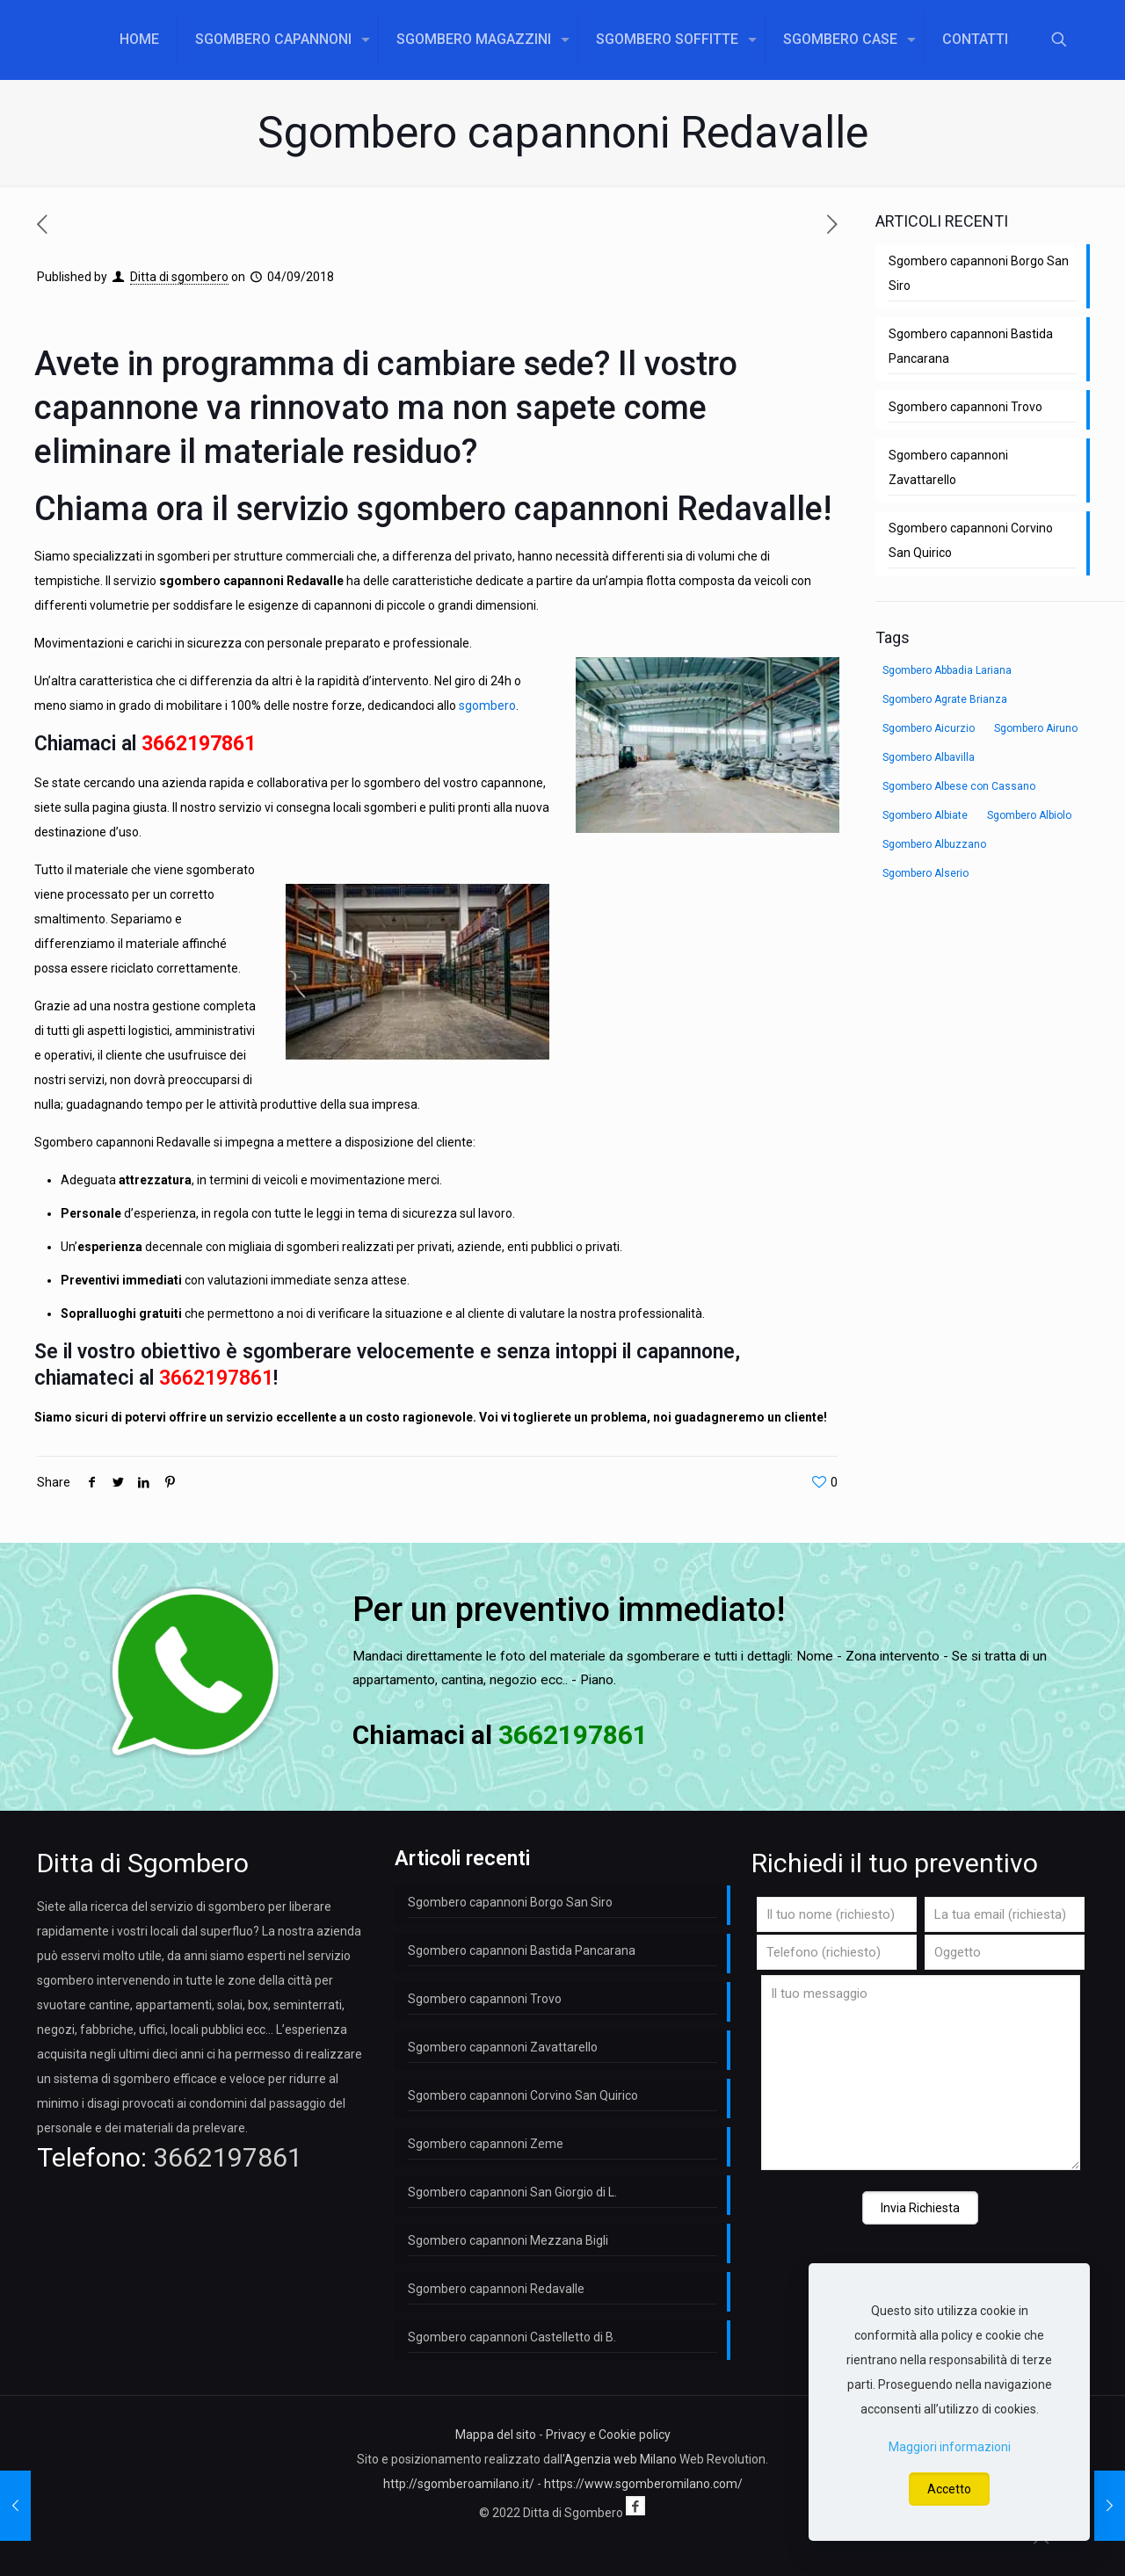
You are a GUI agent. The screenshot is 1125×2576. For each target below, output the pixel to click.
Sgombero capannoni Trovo (965, 407)
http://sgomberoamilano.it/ (458, 2484)
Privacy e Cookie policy (608, 2435)
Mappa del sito (495, 2435)
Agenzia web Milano (620, 2459)
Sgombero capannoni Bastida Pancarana (971, 346)
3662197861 (199, 744)
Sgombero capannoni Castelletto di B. (512, 2337)
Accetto (949, 2489)
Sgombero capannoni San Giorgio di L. (512, 2192)
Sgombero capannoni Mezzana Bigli (508, 2240)
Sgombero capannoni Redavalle (496, 2289)
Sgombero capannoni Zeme (485, 2144)
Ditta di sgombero (179, 277)
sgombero (487, 705)
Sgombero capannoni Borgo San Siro (979, 273)
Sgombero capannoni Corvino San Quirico (971, 540)
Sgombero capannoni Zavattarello (948, 467)
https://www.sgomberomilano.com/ (643, 2484)
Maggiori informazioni (950, 2447)
